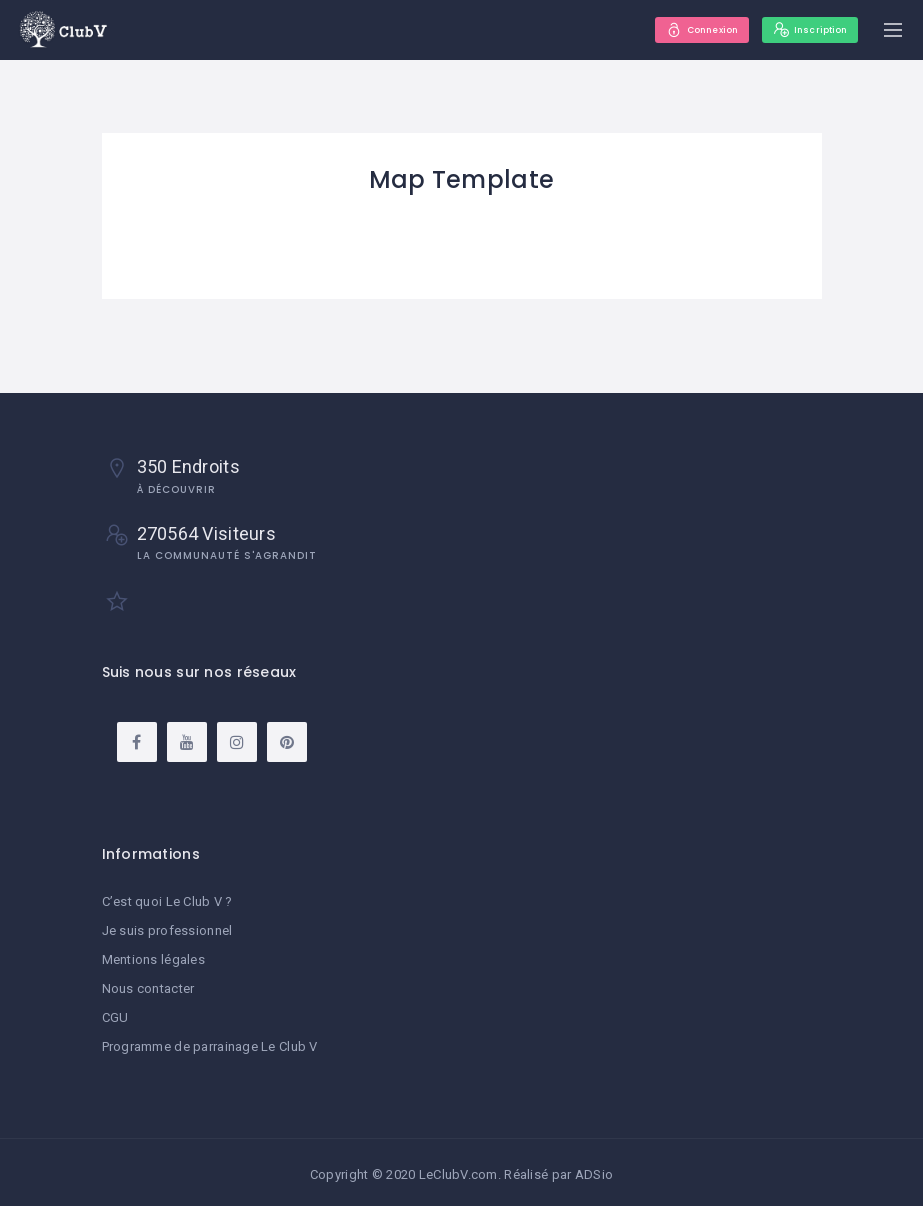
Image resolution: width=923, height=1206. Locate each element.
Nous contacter (148, 986)
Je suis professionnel (167, 929)
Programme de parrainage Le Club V (210, 1042)
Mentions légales (153, 958)
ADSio (594, 1170)
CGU (115, 1014)
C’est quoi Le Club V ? (167, 901)
